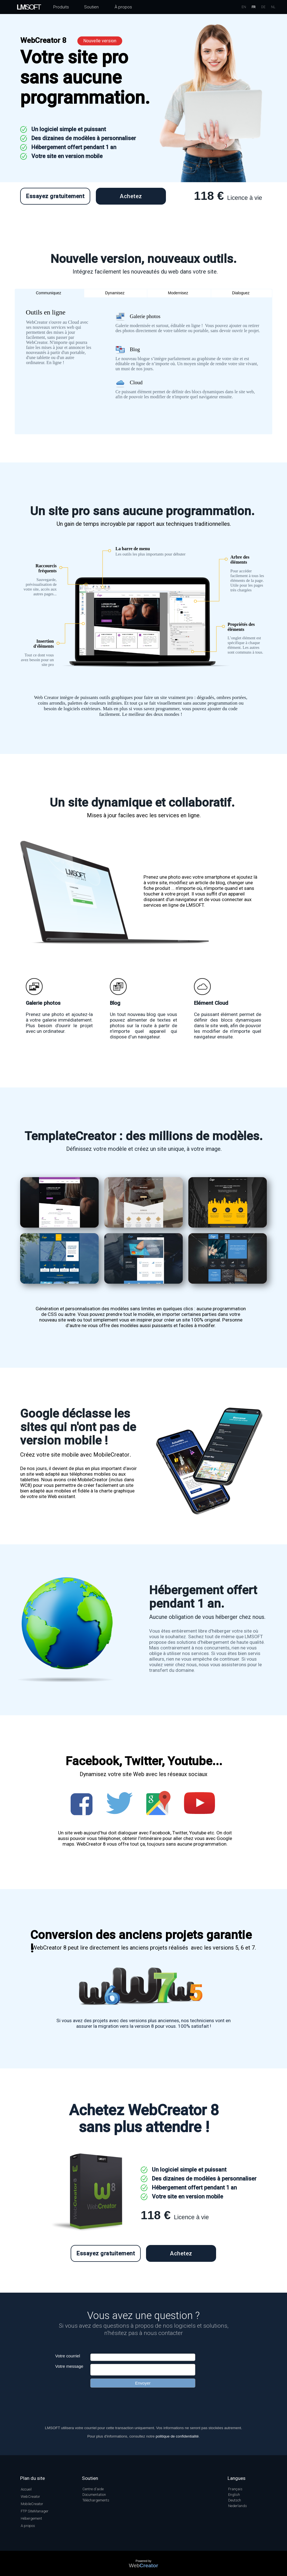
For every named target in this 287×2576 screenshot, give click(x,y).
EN (244, 7)
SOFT (29, 7)
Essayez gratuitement (55, 196)
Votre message (69, 2366)
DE (263, 7)
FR (254, 7)
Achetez (131, 196)
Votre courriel (67, 2355)
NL (273, 7)
